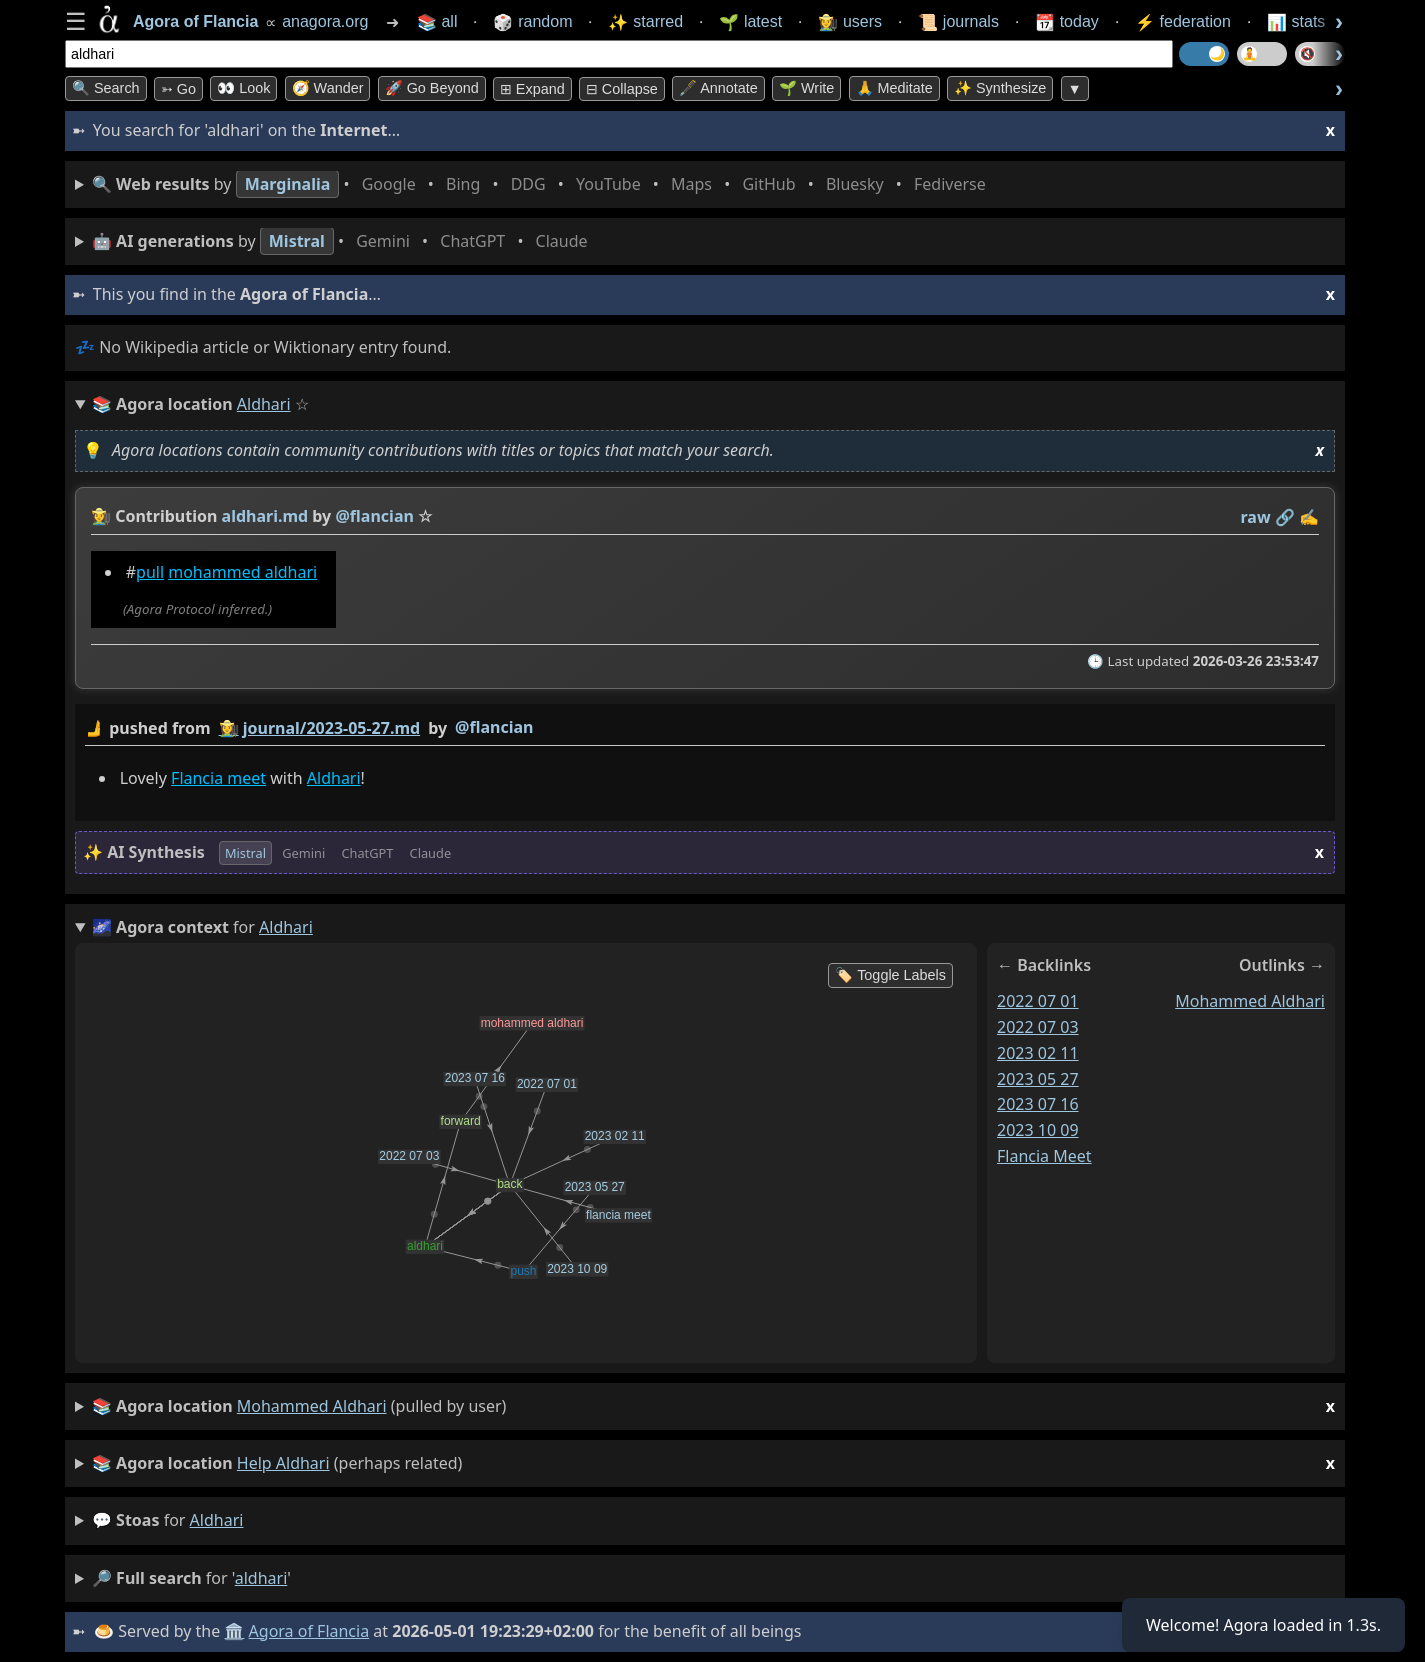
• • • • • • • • (543, 184)
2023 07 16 (1038, 1104)
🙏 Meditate (894, 88)
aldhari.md (265, 516)
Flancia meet (218, 778)
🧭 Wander (328, 88)
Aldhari (334, 778)
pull (150, 572)
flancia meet (1044, 1156)
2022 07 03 (1038, 1027)
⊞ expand (532, 89)
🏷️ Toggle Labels (890, 975)
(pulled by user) (713, 1406)
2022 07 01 (1038, 1001)
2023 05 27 (1038, 1079)
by (705, 728)
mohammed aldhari (242, 572)
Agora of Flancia (309, 1631)
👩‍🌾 (101, 516)
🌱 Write (806, 88)
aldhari (217, 1520)
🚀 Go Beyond (432, 88)
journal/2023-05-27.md (331, 728)
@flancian (494, 727)
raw (1256, 517)
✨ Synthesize (1000, 88)
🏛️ (234, 1631)
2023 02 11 (1038, 1053)
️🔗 (1285, 517)
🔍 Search (106, 88)
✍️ (1309, 517)
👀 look (243, 88)
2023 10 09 (1038, 1130)
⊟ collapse (622, 89)
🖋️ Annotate (718, 88)
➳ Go (178, 89)
